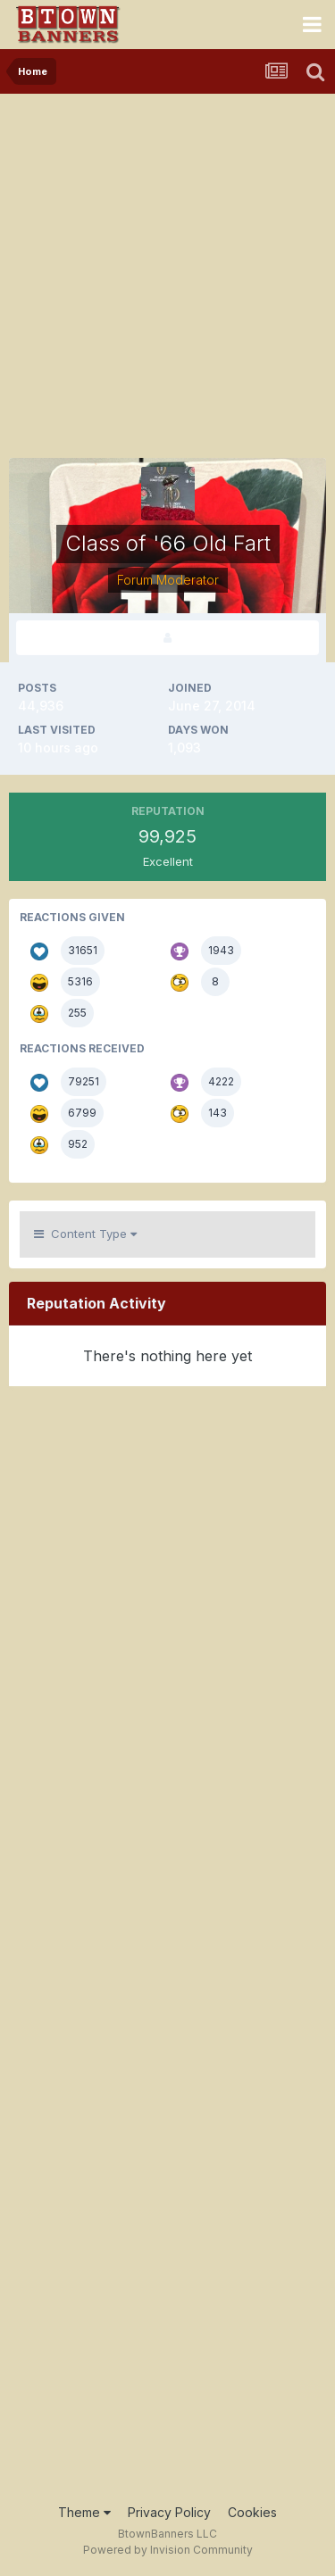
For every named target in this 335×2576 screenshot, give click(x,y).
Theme (84, 2512)
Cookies (252, 2512)
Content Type (85, 1233)
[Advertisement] (167, 270)
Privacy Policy (169, 2512)
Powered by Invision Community (168, 2549)
